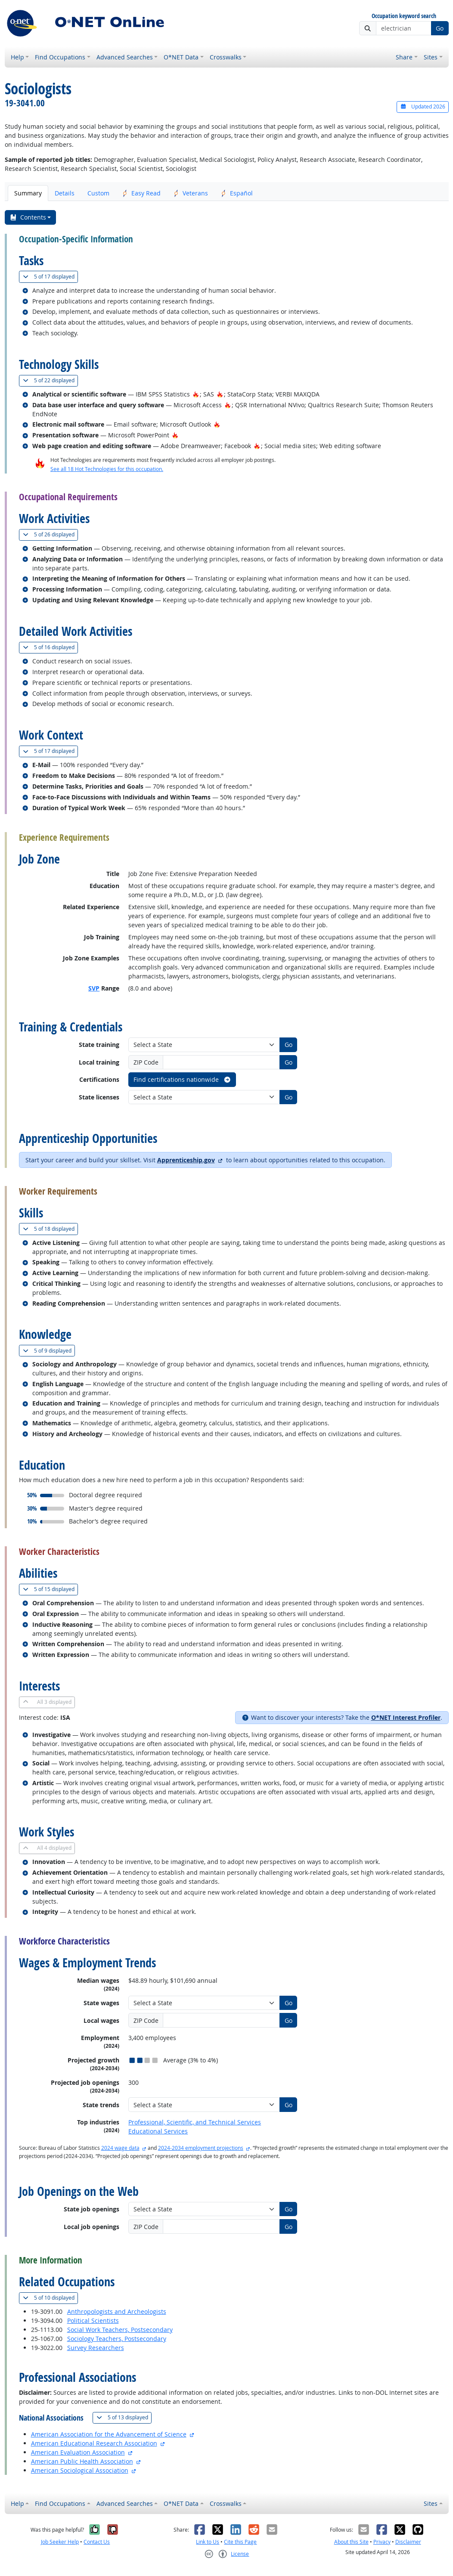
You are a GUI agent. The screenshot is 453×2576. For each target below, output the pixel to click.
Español (237, 193)
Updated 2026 (422, 106)
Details (64, 193)
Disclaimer (408, 2541)
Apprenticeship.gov (186, 1160)
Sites (430, 57)
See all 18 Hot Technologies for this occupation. (106, 469)
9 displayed (48, 1351)
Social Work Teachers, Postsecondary (120, 2329)
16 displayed (50, 647)
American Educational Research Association (94, 2443)
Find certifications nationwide (182, 1079)
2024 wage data (120, 2148)
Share (404, 57)
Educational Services (158, 2131)
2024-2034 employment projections (200, 2148)
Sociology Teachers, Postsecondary (116, 2338)
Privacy (382, 2541)
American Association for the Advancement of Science (108, 2434)
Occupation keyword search (404, 16)
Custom (98, 193)
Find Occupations (60, 57)
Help (17, 57)
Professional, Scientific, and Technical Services (194, 2122)
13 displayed (124, 2417)
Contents (27, 217)
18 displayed (50, 1229)
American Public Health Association (82, 2461)
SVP (93, 988)
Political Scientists (93, 2320)
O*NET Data (181, 57)
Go (440, 28)
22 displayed (50, 380)
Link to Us (207, 2541)
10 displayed (50, 2298)
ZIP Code (145, 1062)
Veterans (191, 193)
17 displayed (50, 276)
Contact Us (97, 2541)
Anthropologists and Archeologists (116, 2311)
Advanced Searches (124, 57)
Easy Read (141, 193)
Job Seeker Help (60, 2541)
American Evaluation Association (78, 2452)
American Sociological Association (79, 2470)
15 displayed (50, 1589)
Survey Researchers (95, 2348)
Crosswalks (226, 57)
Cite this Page (240, 2541)
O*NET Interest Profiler (406, 1717)
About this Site (351, 2541)
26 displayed (50, 534)
